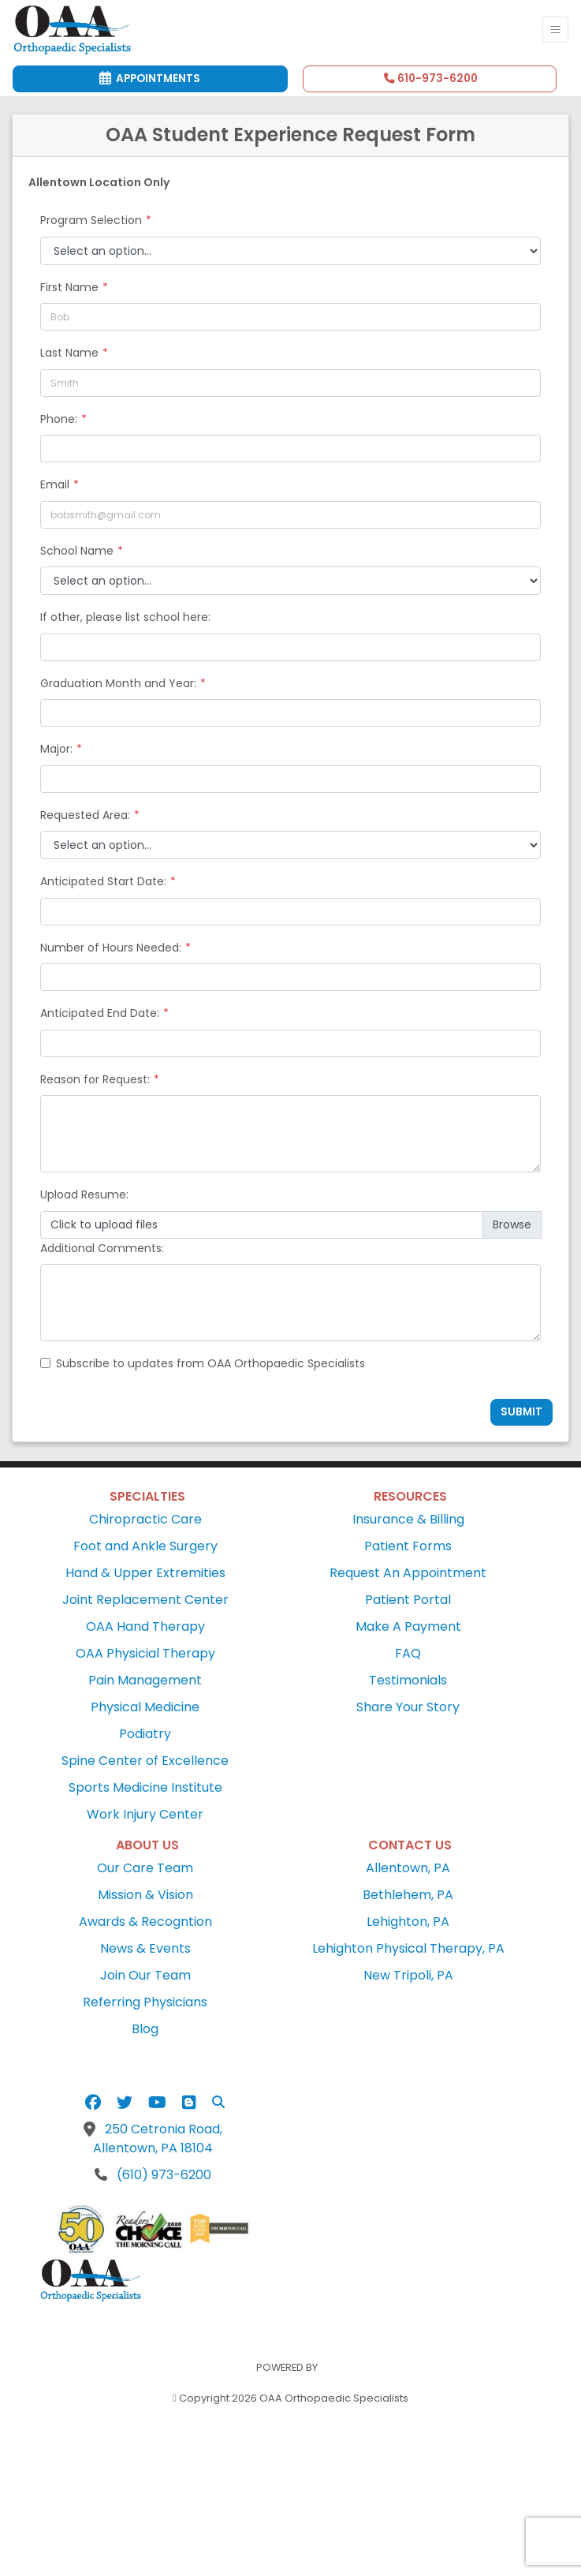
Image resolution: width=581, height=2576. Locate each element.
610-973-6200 (431, 78)
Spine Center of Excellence (145, 1761)
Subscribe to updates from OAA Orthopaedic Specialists (210, 1363)
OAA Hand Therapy (145, 1626)
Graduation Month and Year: (118, 683)
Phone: (58, 419)
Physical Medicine (145, 1707)
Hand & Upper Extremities (145, 1573)
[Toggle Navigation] (555, 30)
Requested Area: (85, 815)
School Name (77, 551)
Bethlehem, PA (408, 1895)
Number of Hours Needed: (110, 947)
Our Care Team (145, 1868)
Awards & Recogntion (145, 1921)
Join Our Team (145, 1975)
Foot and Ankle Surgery (145, 1546)
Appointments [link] (149, 78)
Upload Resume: (84, 1194)
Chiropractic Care (145, 1519)
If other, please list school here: (125, 617)
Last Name (69, 353)
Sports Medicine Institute (145, 1787)
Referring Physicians (145, 2002)
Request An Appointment (408, 1573)
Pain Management (145, 1680)
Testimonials (408, 1680)
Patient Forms (408, 1546)
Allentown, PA (408, 1868)
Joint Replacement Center (145, 1600)
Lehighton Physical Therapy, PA (408, 1948)
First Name (69, 287)
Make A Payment (408, 1626)
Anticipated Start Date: (103, 881)
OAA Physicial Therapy (145, 1653)
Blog (145, 2029)
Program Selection (91, 220)
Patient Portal (408, 1600)
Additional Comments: (102, 1248)
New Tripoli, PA (408, 1975)
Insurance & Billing (408, 1519)
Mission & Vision (145, 1895)
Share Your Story (408, 1707)
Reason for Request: (95, 1079)
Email (54, 484)
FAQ (408, 1653)
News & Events (145, 1948)
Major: (56, 749)
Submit (521, 1411)
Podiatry (145, 1734)
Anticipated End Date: (99, 1013)
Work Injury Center (145, 1814)
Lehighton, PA (408, 1921)
